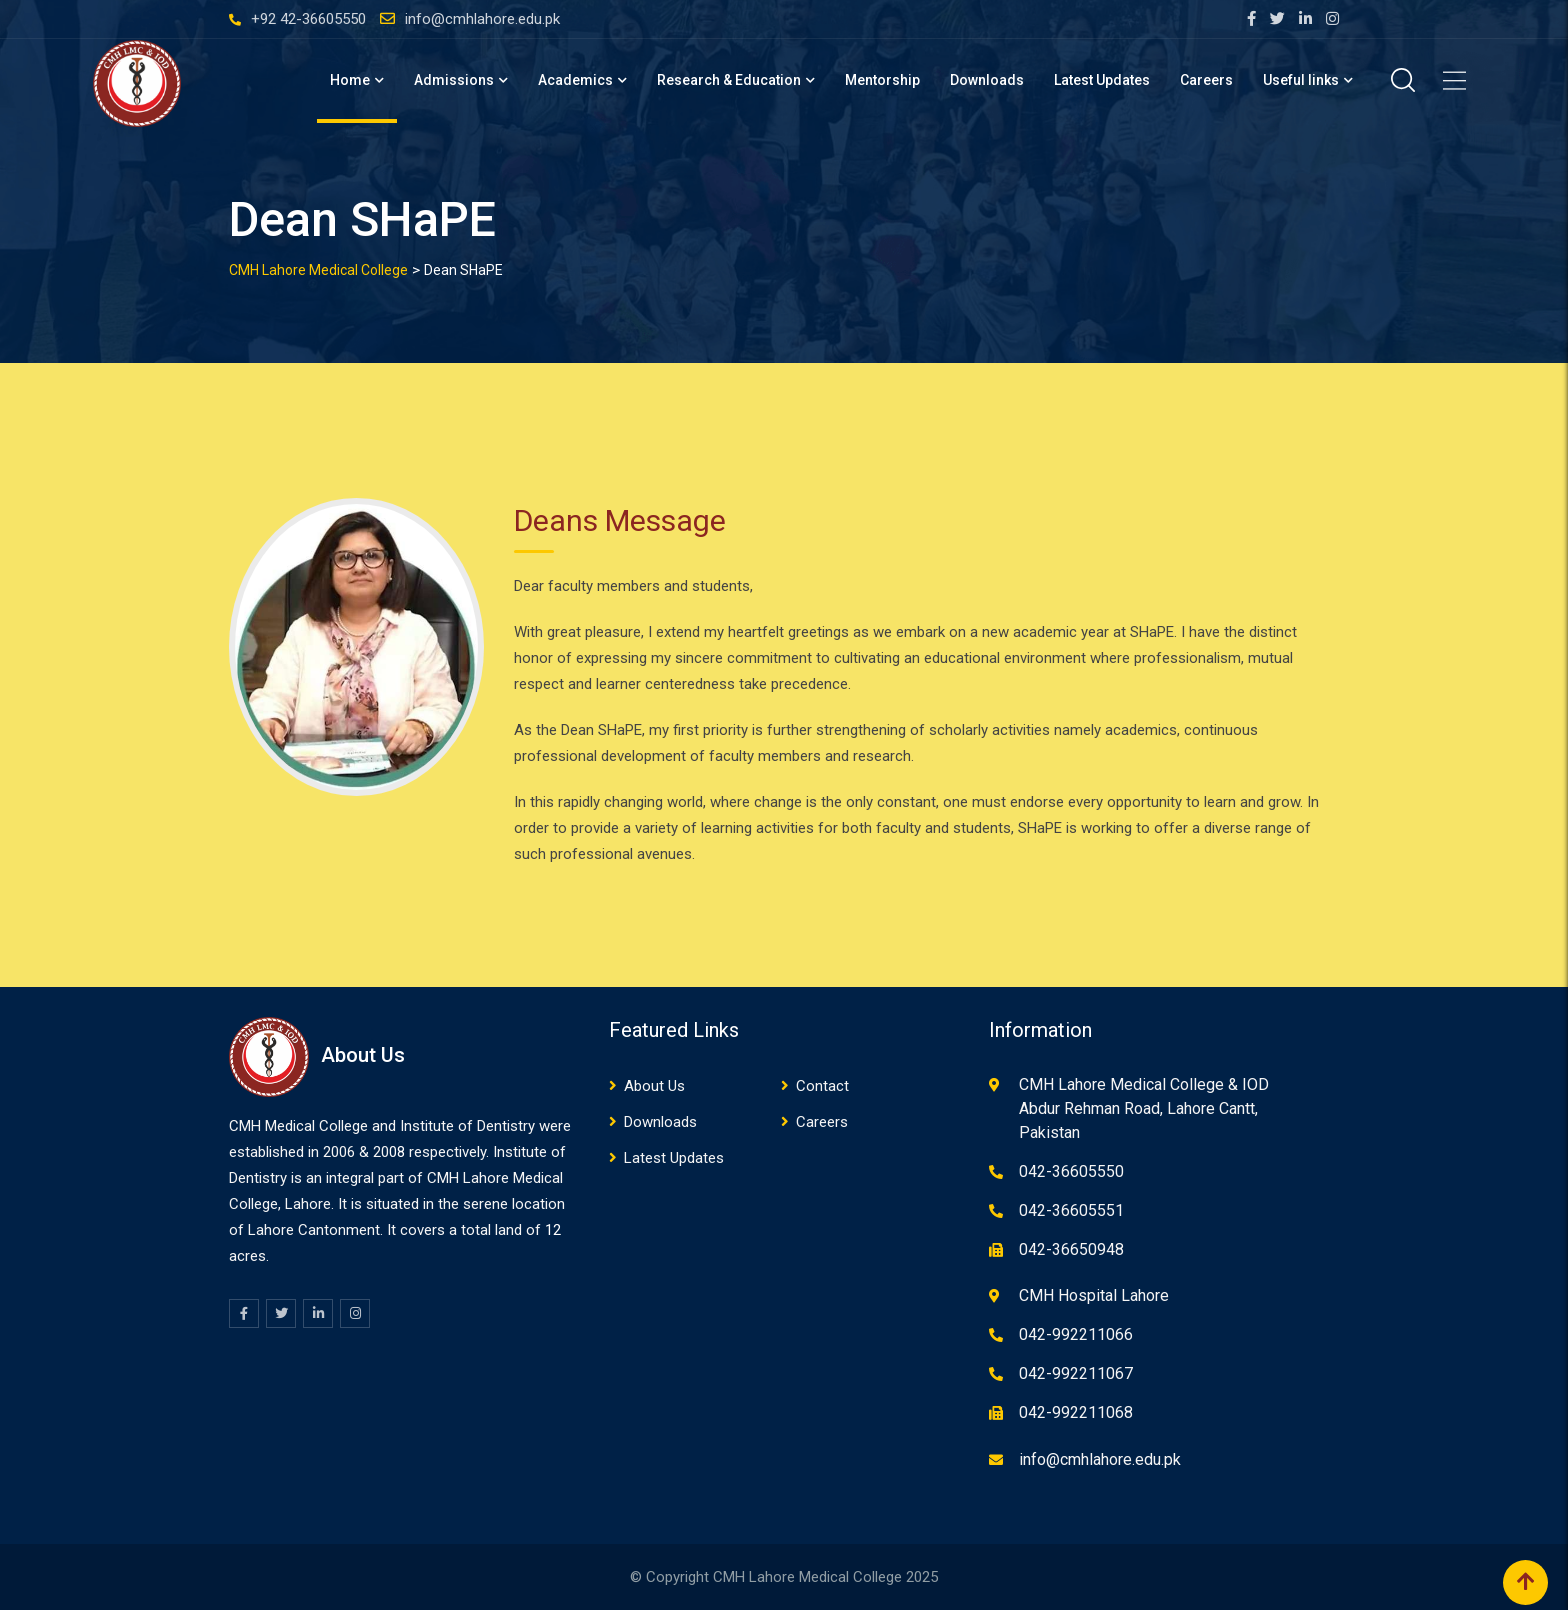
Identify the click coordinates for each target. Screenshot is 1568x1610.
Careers (1206, 80)
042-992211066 (1076, 1334)
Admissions (454, 80)
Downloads (987, 80)
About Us (654, 1086)
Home (350, 80)
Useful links (1301, 80)
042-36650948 (1071, 1249)
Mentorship (882, 80)
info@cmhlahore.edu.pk (482, 19)
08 (397, 1152)
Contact (822, 1086)
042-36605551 (1071, 1210)
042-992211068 (1076, 1412)
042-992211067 (1076, 1373)
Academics (575, 80)
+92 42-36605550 (308, 19)
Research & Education (729, 80)
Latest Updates (1102, 80)
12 (553, 1230)
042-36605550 (1071, 1171)
